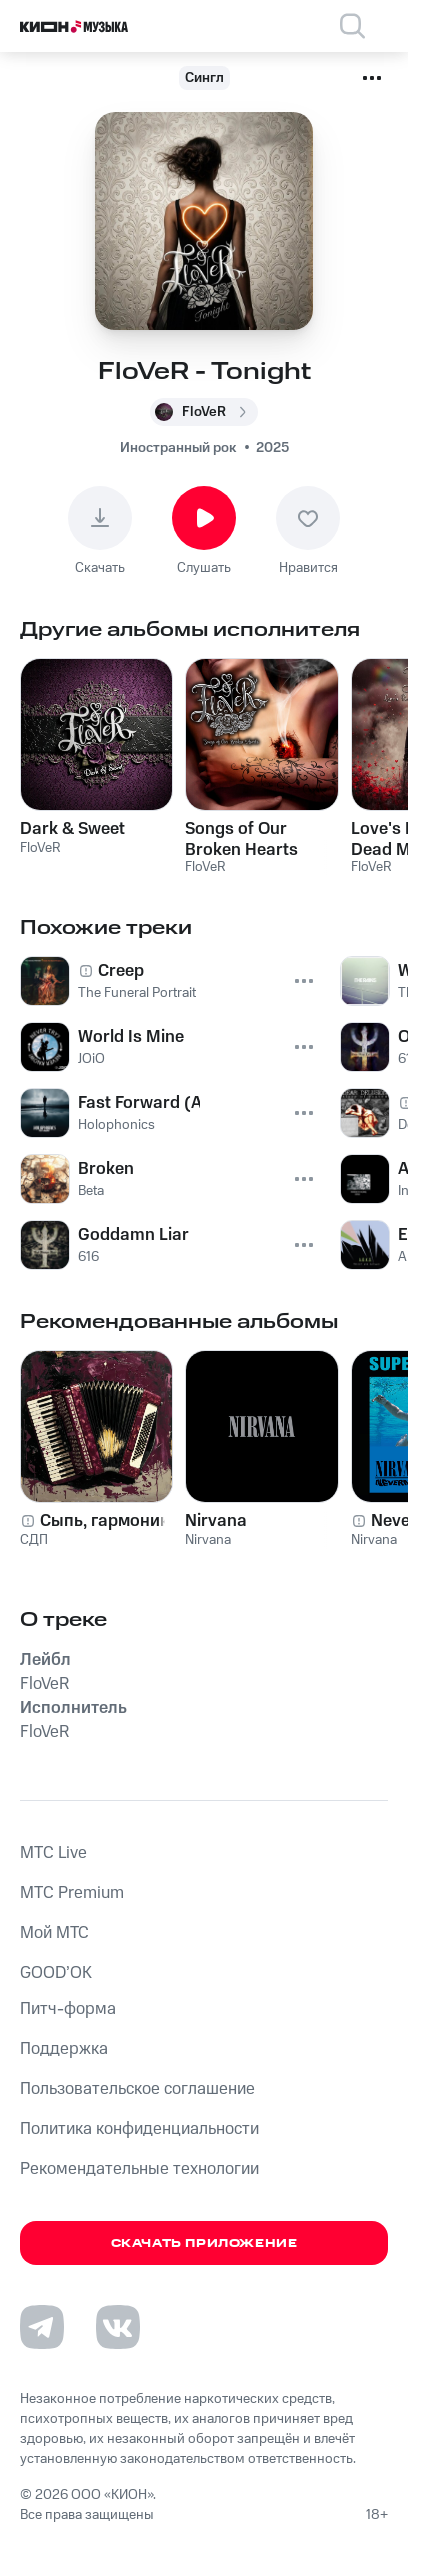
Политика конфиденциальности (139, 2129)
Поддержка (64, 2049)
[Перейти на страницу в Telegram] (42, 2327)
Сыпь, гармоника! (112, 1521)
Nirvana (216, 1521)
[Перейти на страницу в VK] (118, 2327)
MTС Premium (72, 1893)
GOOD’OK (56, 1973)
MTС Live (53, 1853)
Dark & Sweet (72, 829)
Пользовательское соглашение (137, 2089)
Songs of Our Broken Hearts (241, 839)
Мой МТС (54, 1933)
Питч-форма (68, 2009)
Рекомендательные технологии (139, 2169)
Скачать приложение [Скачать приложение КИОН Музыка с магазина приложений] (204, 2243)
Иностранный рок (178, 448)
